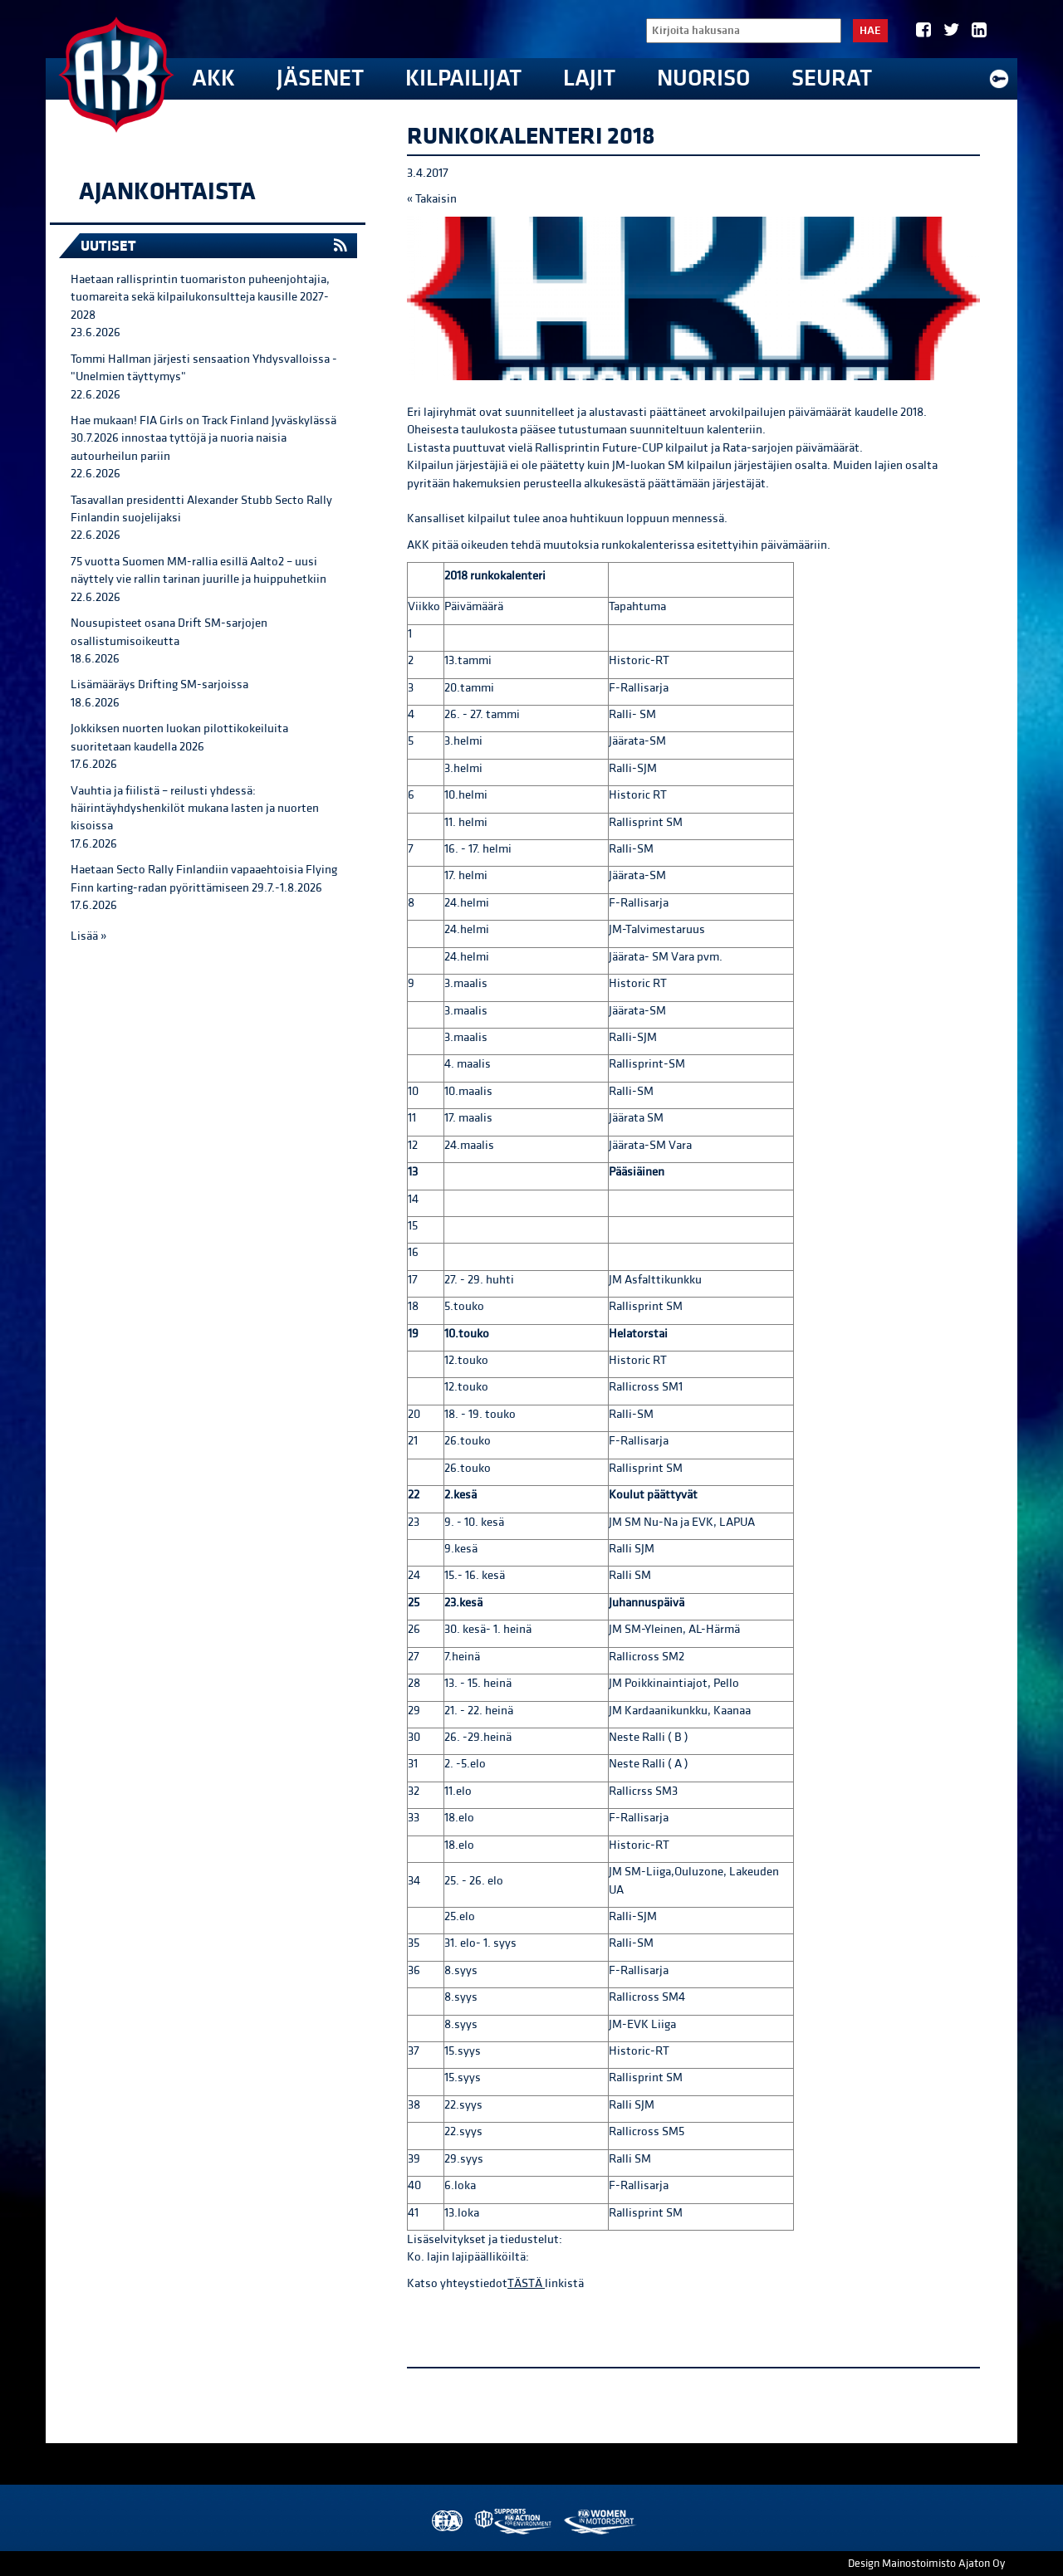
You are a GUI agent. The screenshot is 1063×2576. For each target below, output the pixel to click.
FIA (445, 2521)
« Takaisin (432, 199)
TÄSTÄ (526, 2283)
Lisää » (88, 936)
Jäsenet (320, 78)
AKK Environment (514, 2521)
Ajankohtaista (167, 192)
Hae (870, 30)
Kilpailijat (463, 78)
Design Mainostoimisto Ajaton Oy (926, 2563)
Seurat (831, 78)
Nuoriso (703, 78)
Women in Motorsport (599, 2521)
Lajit (589, 78)
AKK (213, 78)
